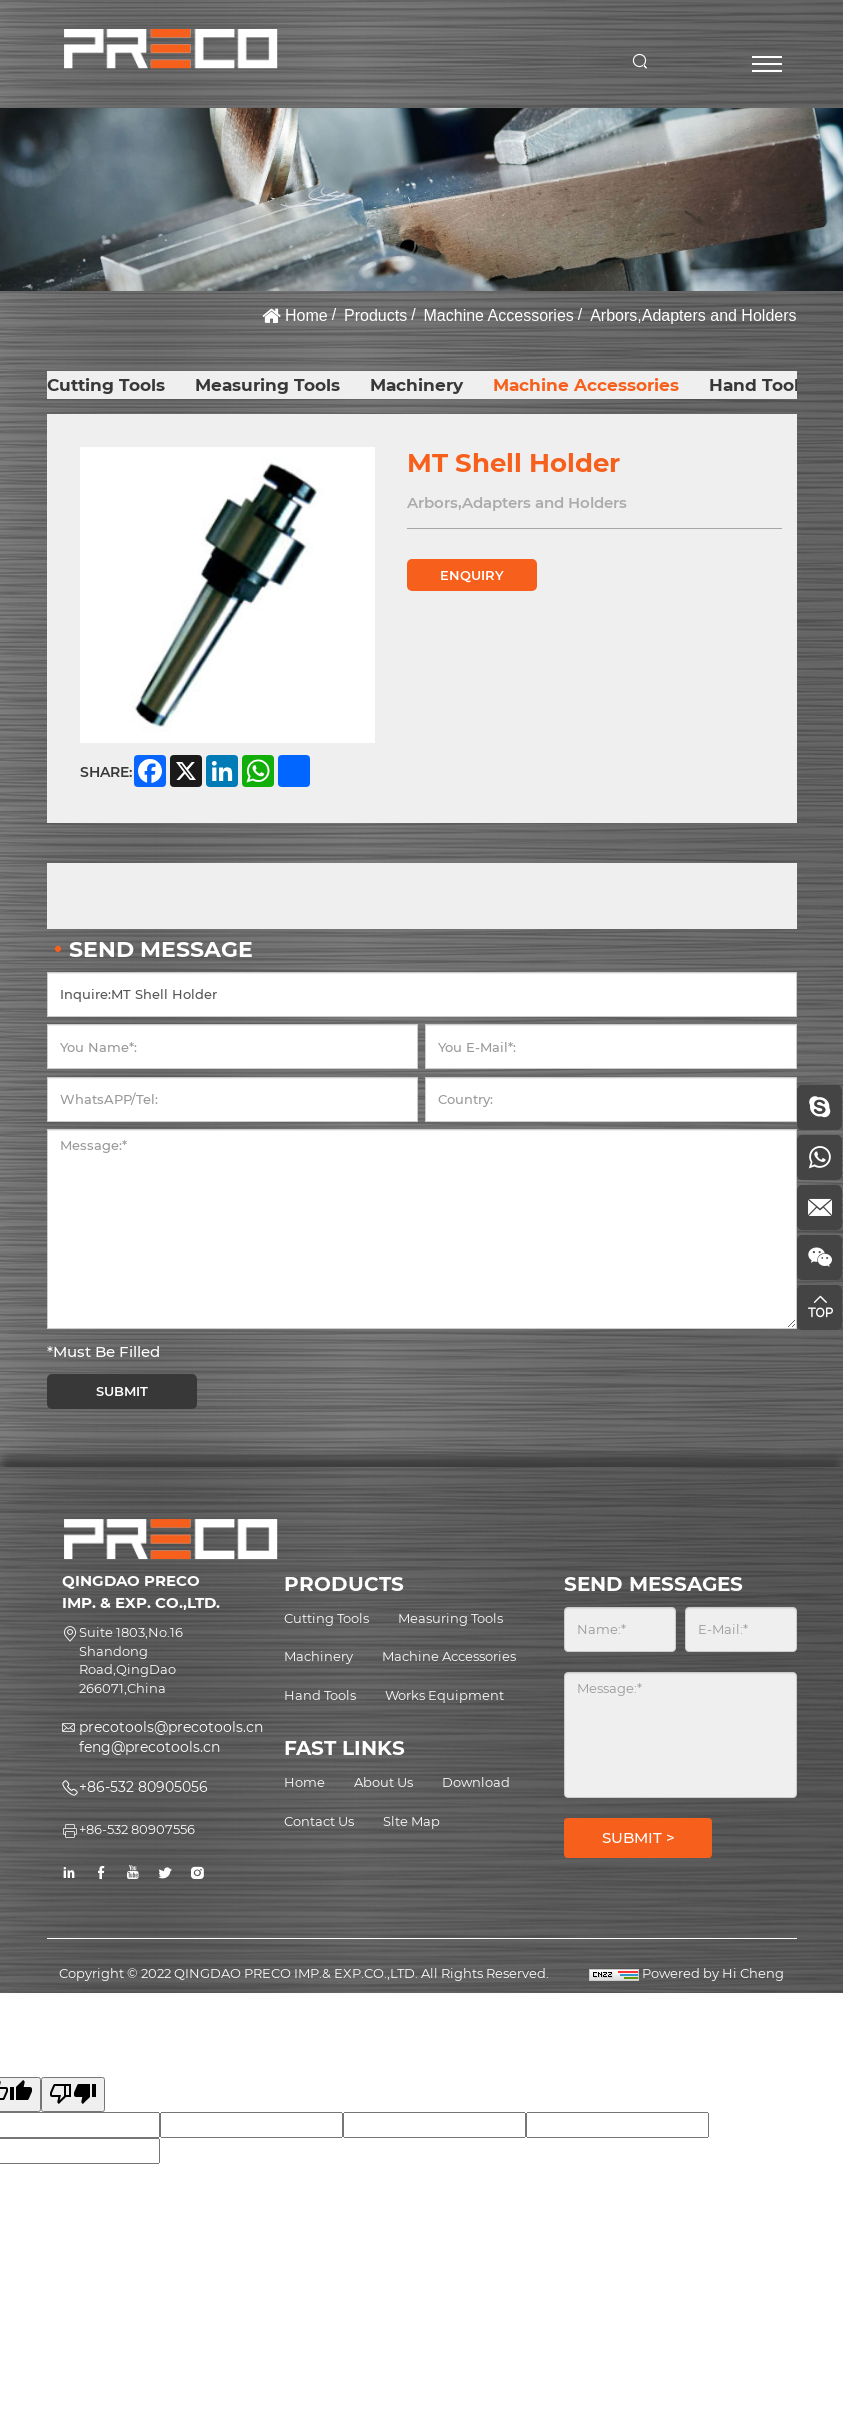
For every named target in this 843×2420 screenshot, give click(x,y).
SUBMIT (122, 1391)
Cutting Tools (106, 385)
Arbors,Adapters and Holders (693, 315)
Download (476, 1782)
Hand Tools (758, 385)
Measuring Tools (267, 385)
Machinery (416, 385)
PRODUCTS (344, 1584)
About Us (383, 1782)
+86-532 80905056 (143, 1787)
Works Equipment (444, 1695)
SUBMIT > (638, 1837)
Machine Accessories (499, 315)
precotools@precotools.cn (171, 1727)
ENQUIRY (472, 575)
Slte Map (411, 1821)
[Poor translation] (73, 2094)
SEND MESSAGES (653, 1584)
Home (306, 315)
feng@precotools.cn (149, 1747)
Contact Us (319, 1821)
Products (375, 315)
